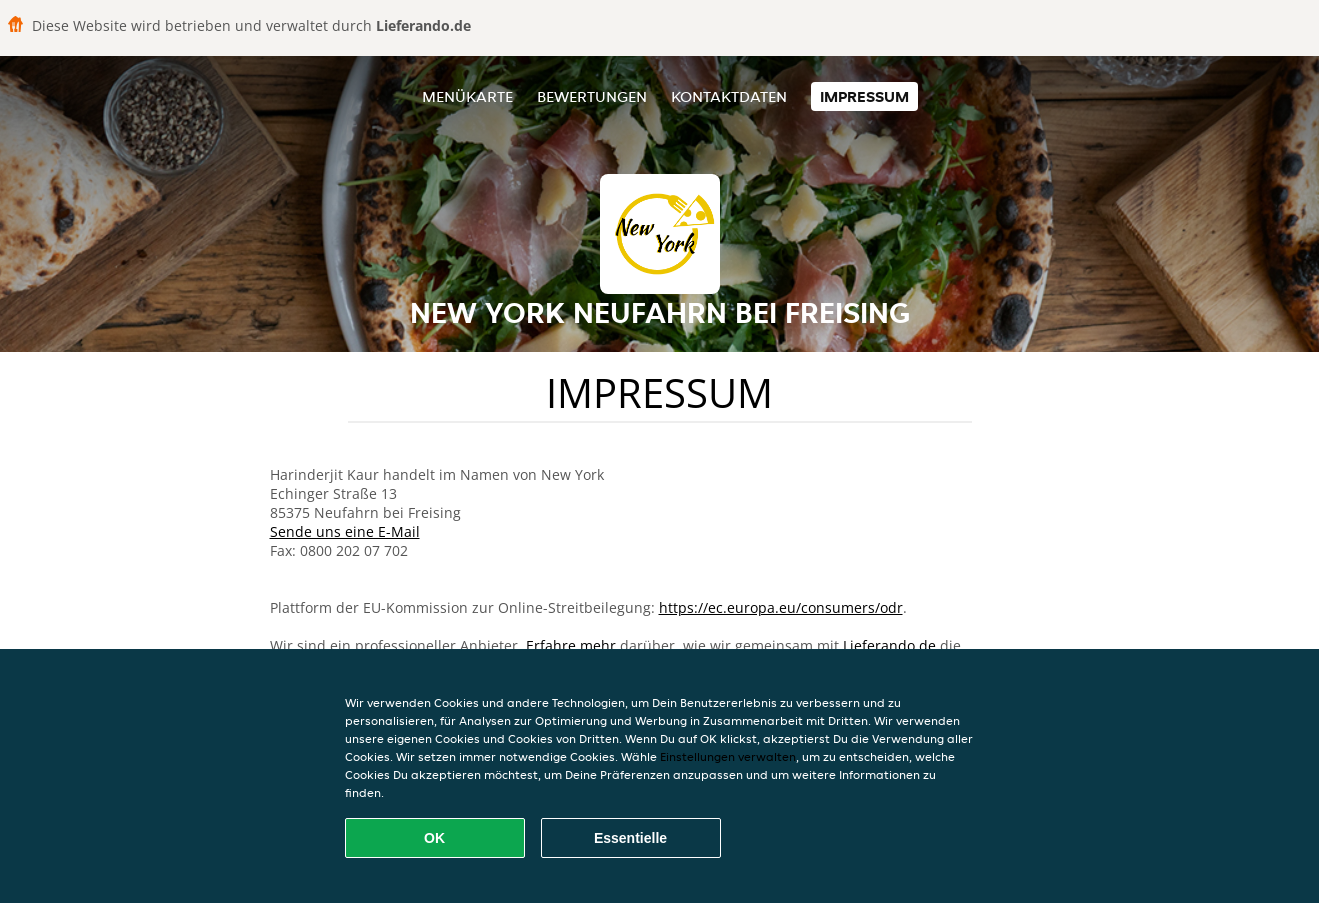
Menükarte (467, 96)
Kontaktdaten (729, 96)
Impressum (864, 96)
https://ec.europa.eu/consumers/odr (781, 607)
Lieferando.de (889, 645)
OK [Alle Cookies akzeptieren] (434, 838)
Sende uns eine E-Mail (345, 531)
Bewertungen (592, 96)
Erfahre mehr (571, 645)
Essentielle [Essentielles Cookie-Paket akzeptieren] (630, 838)
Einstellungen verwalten (728, 756)
